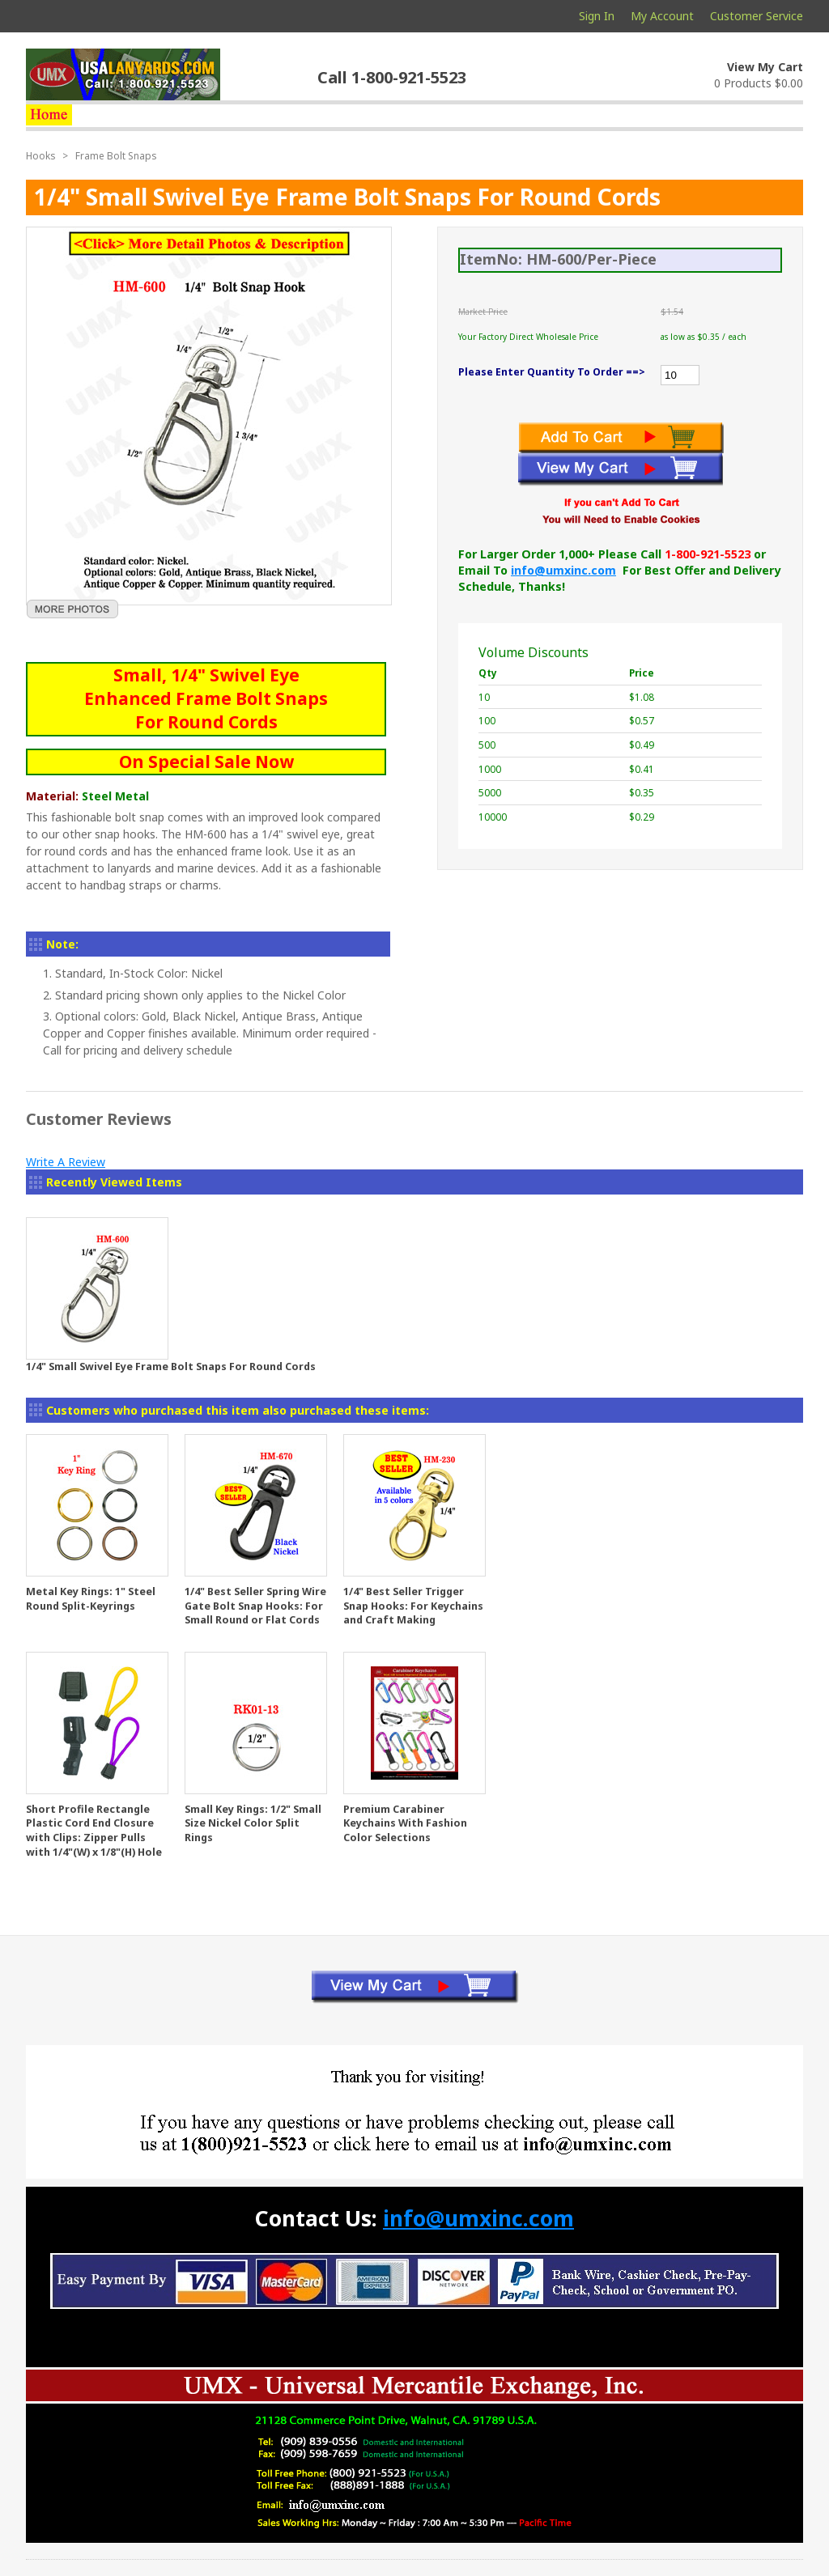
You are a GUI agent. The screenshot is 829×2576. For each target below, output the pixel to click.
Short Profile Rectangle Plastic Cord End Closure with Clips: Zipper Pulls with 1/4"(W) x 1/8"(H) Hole (94, 1830)
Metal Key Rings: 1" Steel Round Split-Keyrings (90, 1599)
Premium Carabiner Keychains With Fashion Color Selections (405, 1823)
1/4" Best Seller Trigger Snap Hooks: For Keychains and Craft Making (413, 1606)
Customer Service (756, 15)
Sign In (596, 15)
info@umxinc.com (563, 570)
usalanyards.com (123, 74)
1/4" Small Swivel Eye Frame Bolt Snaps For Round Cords (171, 1366)
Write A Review (65, 1161)
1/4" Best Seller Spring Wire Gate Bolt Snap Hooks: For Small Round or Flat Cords (255, 1606)
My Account (662, 15)
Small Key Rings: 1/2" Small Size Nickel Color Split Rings (253, 1823)
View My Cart (765, 66)
